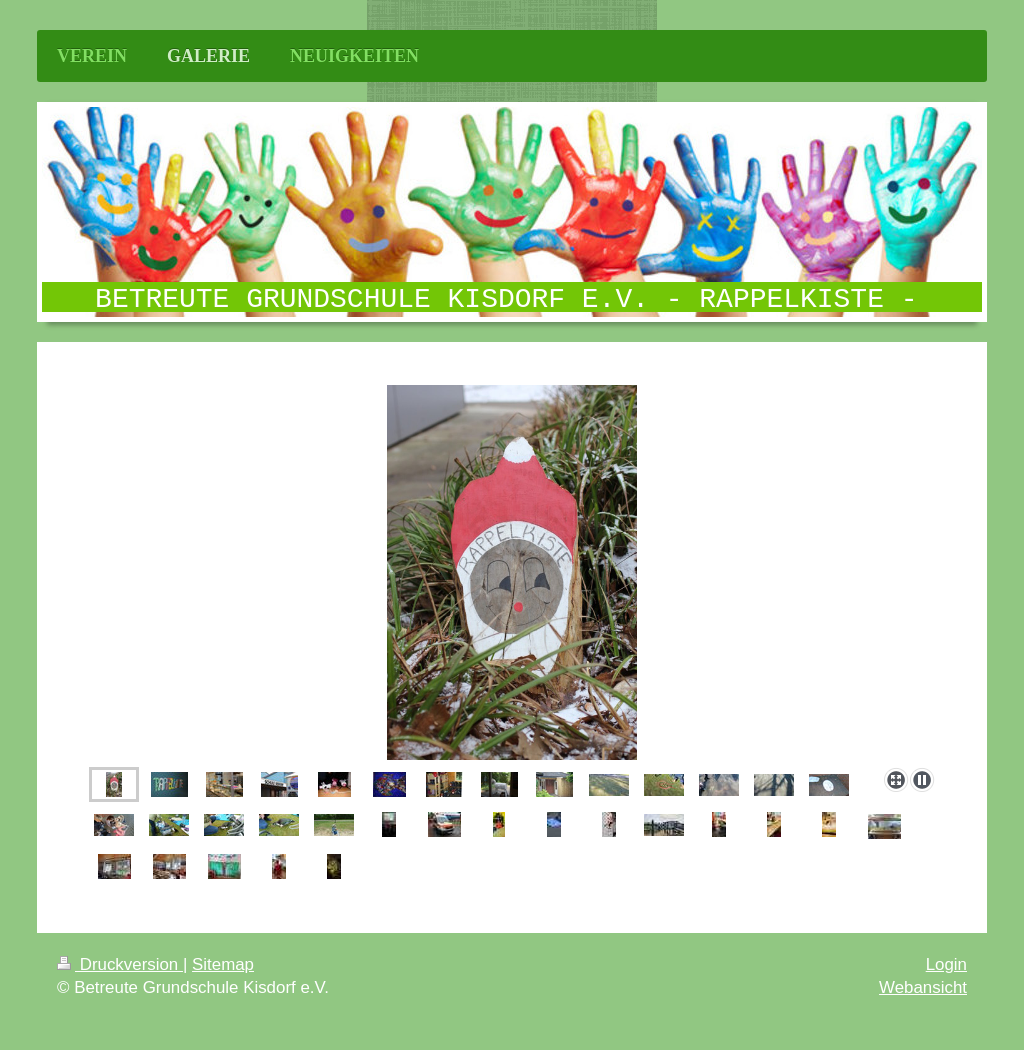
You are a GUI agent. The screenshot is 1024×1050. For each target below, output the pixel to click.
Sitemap (223, 964)
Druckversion (120, 964)
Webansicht (923, 987)
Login (946, 964)
